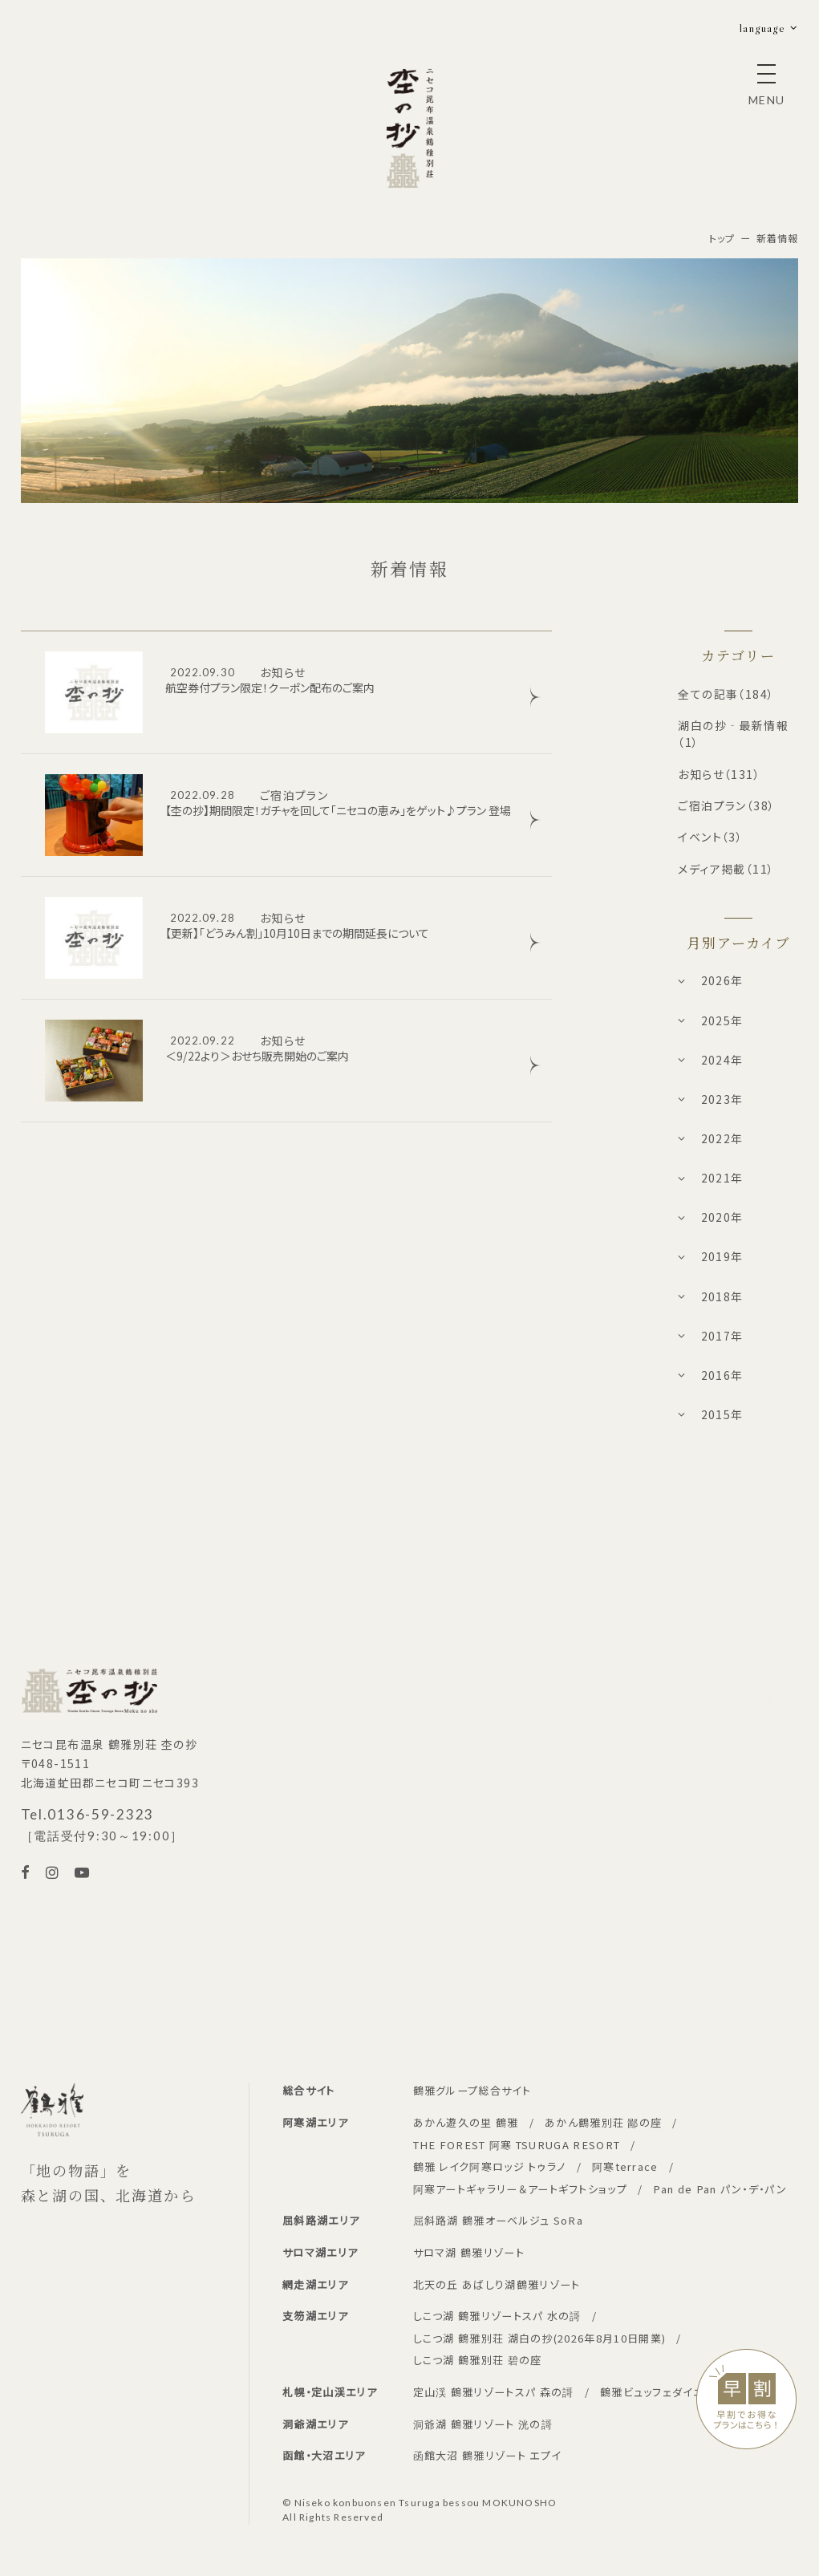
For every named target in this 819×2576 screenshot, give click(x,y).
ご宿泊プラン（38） (726, 805)
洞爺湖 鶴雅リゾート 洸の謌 (483, 2424)
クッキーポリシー (605, 1854)
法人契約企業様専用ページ (392, 1775)
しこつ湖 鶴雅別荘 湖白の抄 (540, 2338)
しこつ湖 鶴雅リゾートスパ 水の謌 (497, 2315)
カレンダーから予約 (372, 1697)
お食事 (503, 1697)
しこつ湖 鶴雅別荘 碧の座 (477, 2359)
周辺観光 (509, 1802)
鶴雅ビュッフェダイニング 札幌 (676, 2392)
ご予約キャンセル (365, 1828)
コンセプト (512, 1645)
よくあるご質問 (599, 1749)
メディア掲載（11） (726, 869)
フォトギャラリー (603, 1697)
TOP (335, 1645)
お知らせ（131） (719, 774)
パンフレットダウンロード (625, 1906)
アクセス (507, 1775)
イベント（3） (710, 837)
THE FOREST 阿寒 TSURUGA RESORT (517, 2144)
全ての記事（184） (726, 694)
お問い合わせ (596, 1775)
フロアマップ (594, 1723)
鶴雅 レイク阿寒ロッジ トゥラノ (489, 2166)
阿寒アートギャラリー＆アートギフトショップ (520, 2189)
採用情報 (586, 1828)
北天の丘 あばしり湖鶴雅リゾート (497, 2284)
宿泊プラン (350, 1671)
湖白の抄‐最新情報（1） (733, 733)
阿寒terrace (625, 2166)
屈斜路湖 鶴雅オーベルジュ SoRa (498, 2220)
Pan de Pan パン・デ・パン (720, 2189)
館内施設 (509, 1749)
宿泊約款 (346, 1854)
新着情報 (586, 1802)
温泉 (497, 1723)
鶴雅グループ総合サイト (472, 2090)
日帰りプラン (595, 1671)
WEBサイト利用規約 (613, 1880)
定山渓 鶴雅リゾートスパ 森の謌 (493, 2392)
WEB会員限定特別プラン (386, 1723)
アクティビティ (597, 1645)
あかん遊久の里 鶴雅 (466, 2122)
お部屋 (503, 1671)
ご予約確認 (351, 1802)
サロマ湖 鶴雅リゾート (469, 2252)
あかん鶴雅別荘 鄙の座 (603, 2122)
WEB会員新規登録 (370, 1749)
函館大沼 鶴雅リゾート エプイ (487, 2455)
